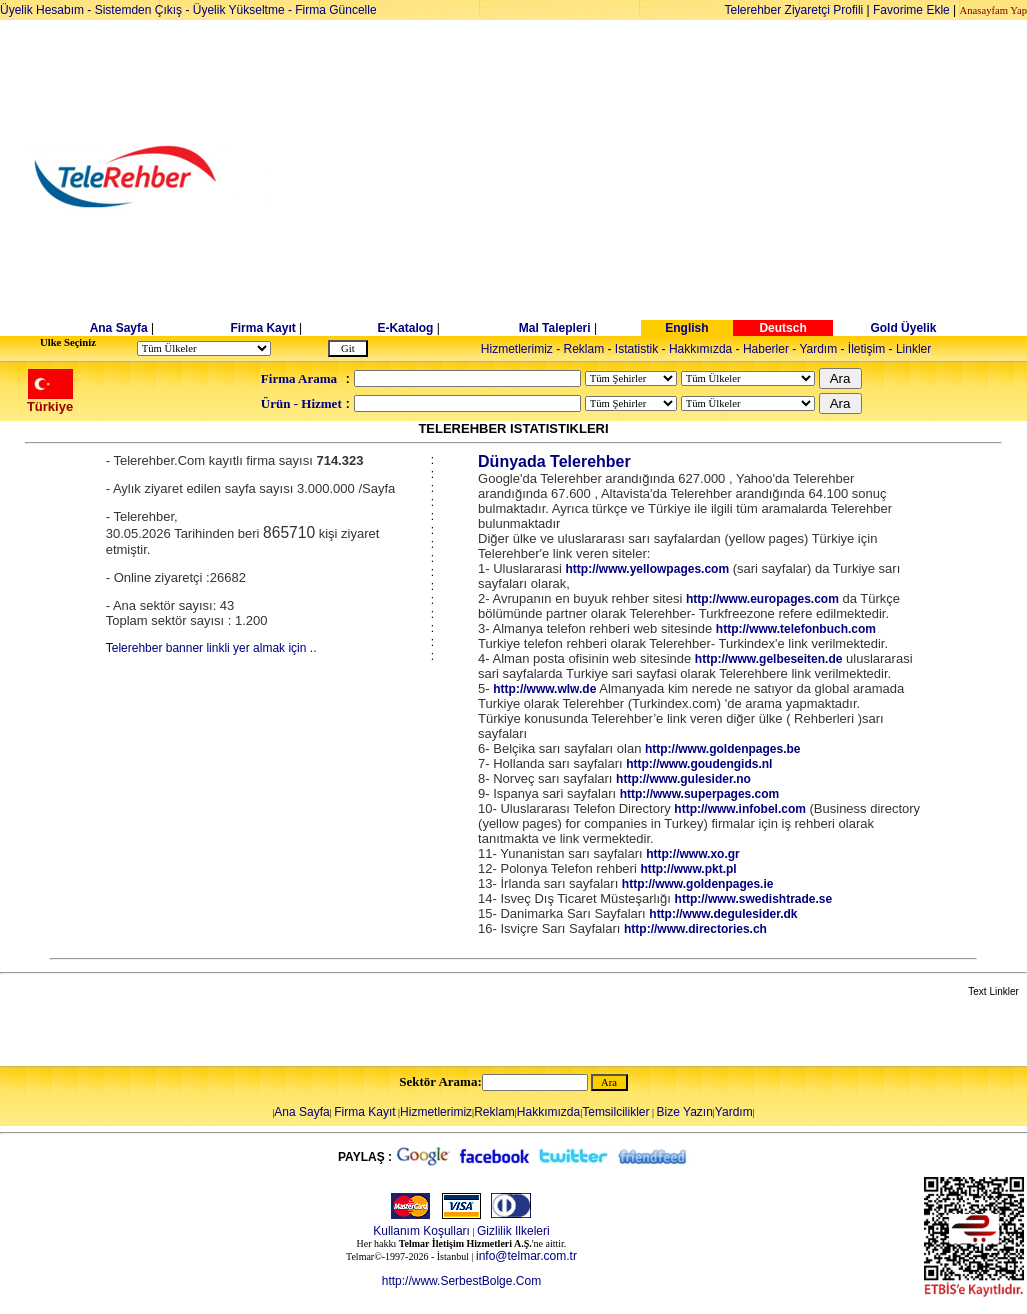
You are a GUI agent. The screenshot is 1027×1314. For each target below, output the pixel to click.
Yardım (818, 349)
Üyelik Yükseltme (239, 10)
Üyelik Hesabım (42, 10)
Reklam (584, 349)
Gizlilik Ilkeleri (513, 1231)
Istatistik (636, 349)
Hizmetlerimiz (517, 349)
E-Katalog (405, 328)
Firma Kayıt (262, 328)
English (686, 328)
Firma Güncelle (335, 10)
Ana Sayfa (119, 328)
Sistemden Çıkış (138, 10)
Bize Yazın (685, 1112)
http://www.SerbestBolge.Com (461, 1281)
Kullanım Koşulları (421, 1231)
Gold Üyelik (903, 328)
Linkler (913, 349)
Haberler (766, 349)
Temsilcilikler (615, 1112)
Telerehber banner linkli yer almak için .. (211, 648)
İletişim (866, 349)
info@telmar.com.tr (526, 1256)
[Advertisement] (667, 177)
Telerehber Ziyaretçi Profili (794, 10)
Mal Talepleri (555, 328)
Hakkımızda (700, 349)
